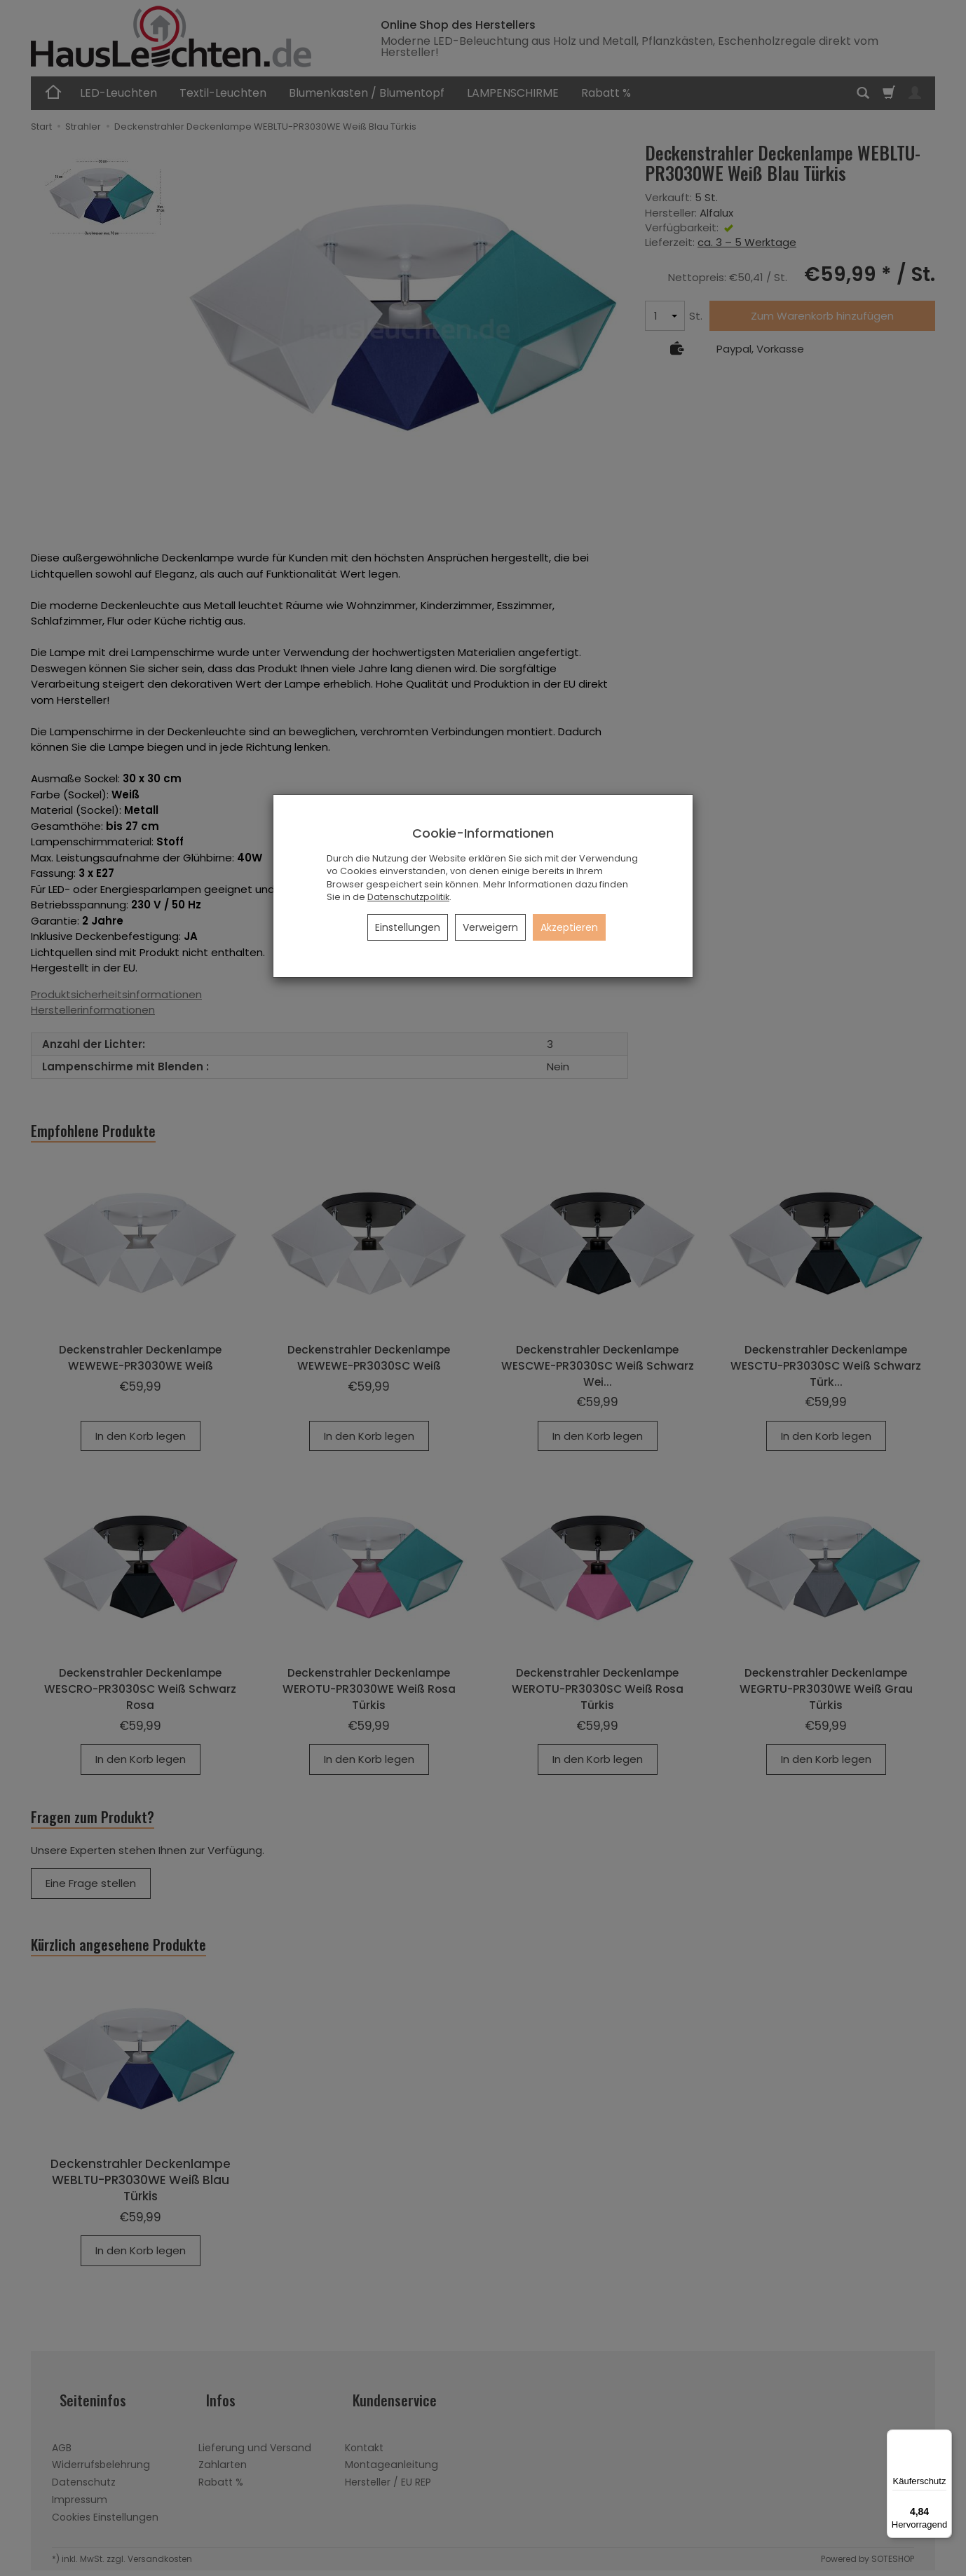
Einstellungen (407, 927)
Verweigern (490, 927)
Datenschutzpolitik (408, 897)
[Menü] (943, 2438)
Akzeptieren (569, 927)
